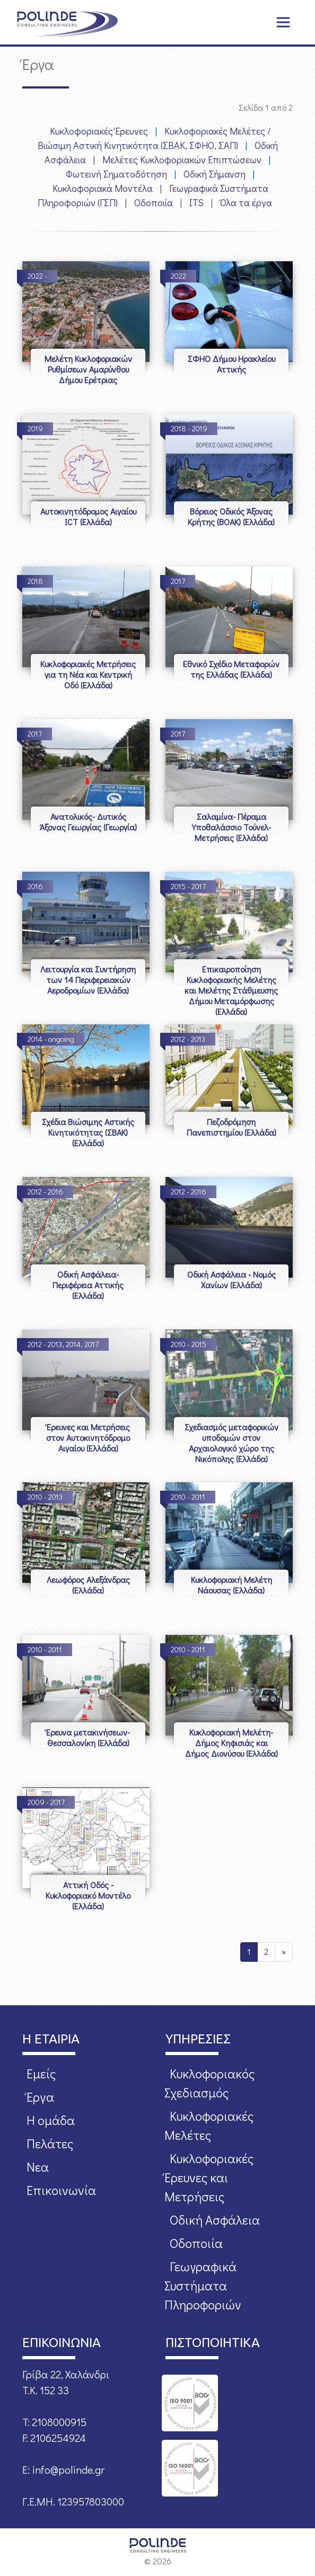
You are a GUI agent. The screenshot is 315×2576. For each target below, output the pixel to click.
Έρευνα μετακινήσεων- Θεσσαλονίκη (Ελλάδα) (88, 1737)
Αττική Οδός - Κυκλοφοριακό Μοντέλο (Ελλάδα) (88, 1895)
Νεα (38, 2166)
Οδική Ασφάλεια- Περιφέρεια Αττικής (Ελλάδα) (88, 1285)
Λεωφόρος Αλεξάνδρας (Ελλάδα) (88, 1585)
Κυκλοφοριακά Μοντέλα (102, 188)
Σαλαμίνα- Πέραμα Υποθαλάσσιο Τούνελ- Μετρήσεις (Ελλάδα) (231, 827)
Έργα (40, 2096)
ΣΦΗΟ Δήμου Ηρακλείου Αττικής (231, 364)
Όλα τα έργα (246, 202)
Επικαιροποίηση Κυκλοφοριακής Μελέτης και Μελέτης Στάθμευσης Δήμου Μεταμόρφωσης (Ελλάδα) (231, 990)
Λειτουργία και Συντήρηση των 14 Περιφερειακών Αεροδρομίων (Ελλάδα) (88, 979)
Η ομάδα (51, 2120)
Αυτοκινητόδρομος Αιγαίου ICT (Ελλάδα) (88, 516)
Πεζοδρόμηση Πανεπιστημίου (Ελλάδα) (231, 1127)
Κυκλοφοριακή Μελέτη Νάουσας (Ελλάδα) (231, 1585)
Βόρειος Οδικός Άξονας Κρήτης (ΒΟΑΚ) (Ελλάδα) (231, 516)
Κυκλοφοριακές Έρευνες (99, 131)
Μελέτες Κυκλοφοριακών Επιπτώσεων (181, 159)
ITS (196, 202)
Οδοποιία (153, 202)
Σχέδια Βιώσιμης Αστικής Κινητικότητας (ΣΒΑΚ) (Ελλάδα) (88, 1132)
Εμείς (41, 2073)
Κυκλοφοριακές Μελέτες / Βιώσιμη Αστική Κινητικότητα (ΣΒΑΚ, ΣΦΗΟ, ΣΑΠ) (154, 138)
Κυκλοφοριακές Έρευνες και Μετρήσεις (208, 2177)
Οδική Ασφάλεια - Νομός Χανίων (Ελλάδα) (231, 1279)
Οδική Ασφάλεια (215, 2219)
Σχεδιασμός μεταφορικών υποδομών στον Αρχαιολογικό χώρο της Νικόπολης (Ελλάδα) (231, 1443)
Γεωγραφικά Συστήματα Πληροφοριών (202, 2285)
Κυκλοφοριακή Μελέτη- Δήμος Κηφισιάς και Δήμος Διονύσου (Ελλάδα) (231, 1743)
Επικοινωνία (61, 2190)
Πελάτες (50, 2143)
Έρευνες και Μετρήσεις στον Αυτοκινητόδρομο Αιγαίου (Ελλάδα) (88, 1437)
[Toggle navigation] (283, 22)
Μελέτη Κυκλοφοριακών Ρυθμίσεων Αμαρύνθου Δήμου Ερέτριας (88, 369)
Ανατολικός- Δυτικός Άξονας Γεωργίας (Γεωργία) (88, 822)
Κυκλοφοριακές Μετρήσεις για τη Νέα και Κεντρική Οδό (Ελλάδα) (88, 674)
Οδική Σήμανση (214, 173)
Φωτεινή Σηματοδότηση (116, 173)
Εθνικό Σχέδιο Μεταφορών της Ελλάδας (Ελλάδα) (231, 669)
